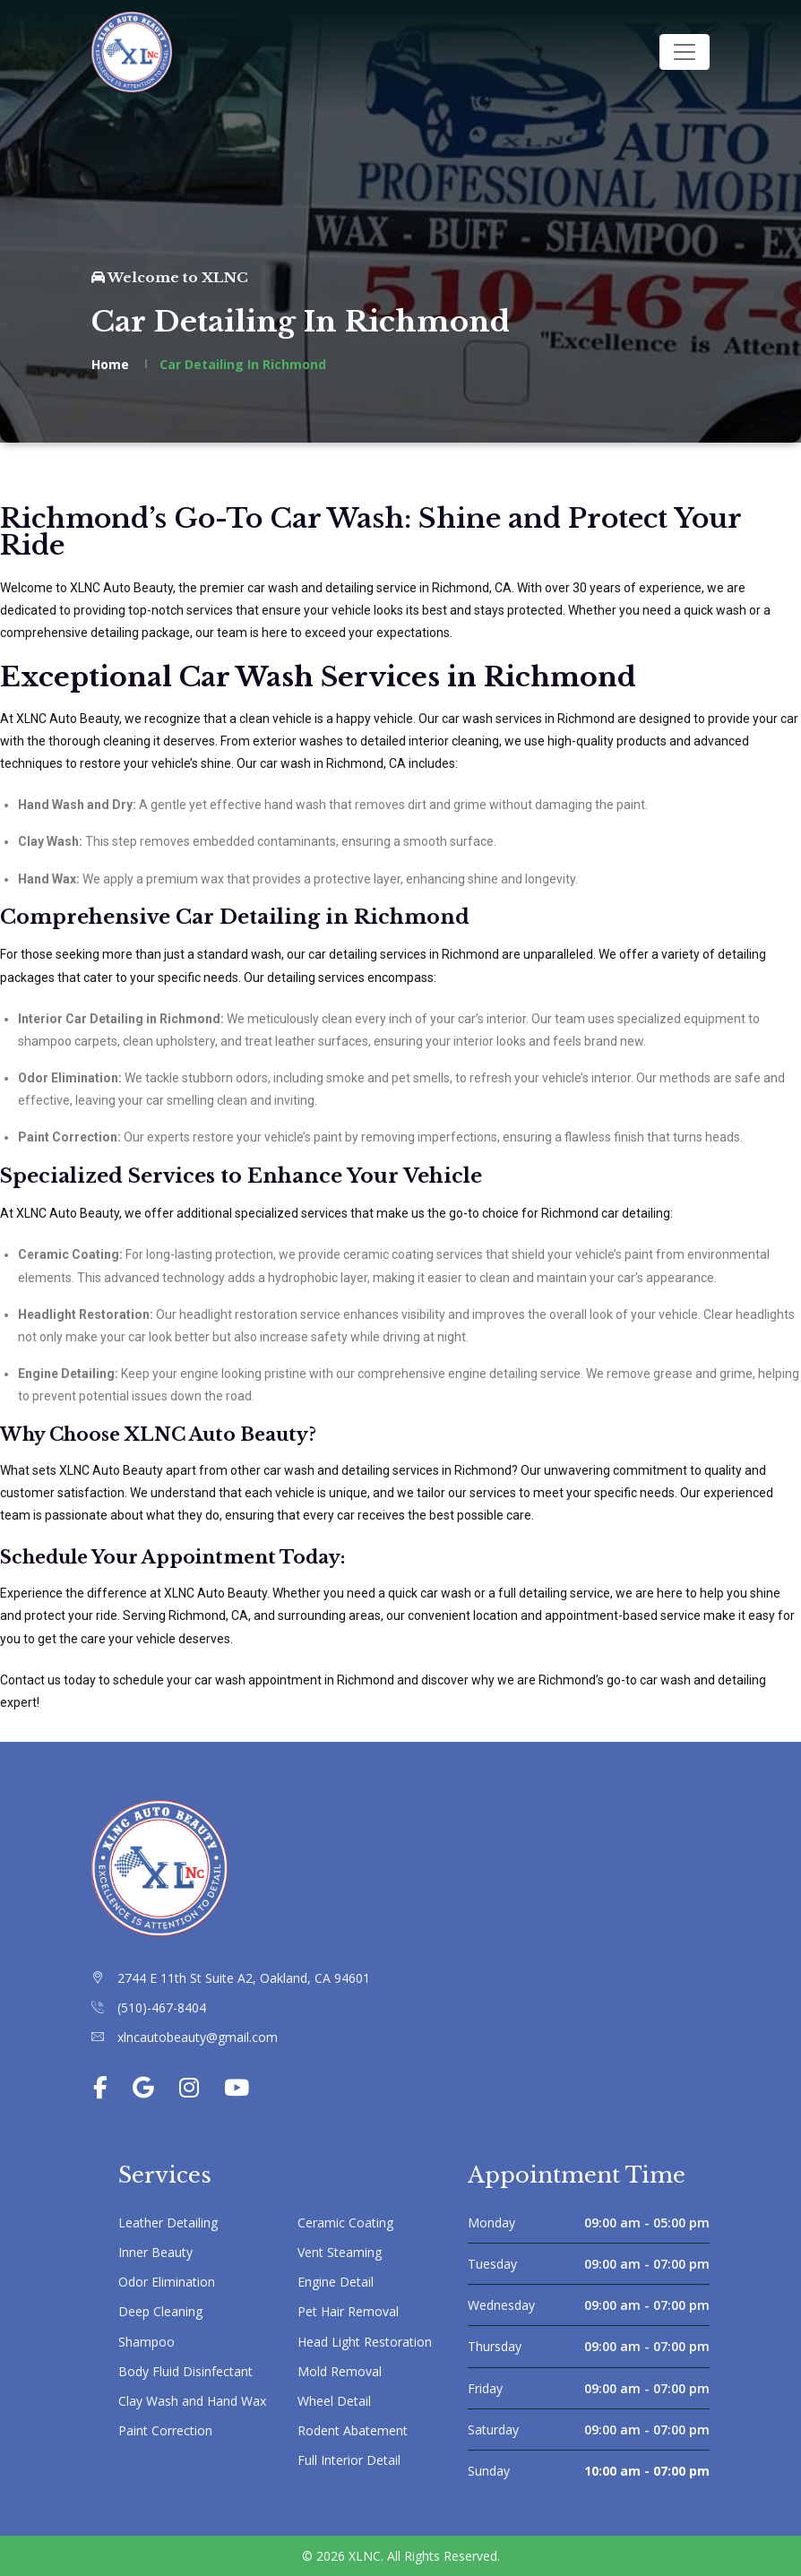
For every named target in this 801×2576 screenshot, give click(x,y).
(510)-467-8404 (161, 2007)
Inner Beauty (155, 2252)
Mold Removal (339, 2371)
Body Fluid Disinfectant (185, 2371)
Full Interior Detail (348, 2459)
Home (110, 364)
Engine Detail (335, 2281)
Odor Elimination (166, 2281)
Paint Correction (165, 2430)
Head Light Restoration (364, 2341)
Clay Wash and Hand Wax (192, 2400)
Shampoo (146, 2341)
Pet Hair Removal (348, 2311)
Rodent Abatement (352, 2430)
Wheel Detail (334, 2400)
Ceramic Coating (345, 2222)
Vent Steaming (339, 2252)
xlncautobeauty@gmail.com (197, 2037)
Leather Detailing (168, 2222)
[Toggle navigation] (684, 52)
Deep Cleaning (160, 2311)
